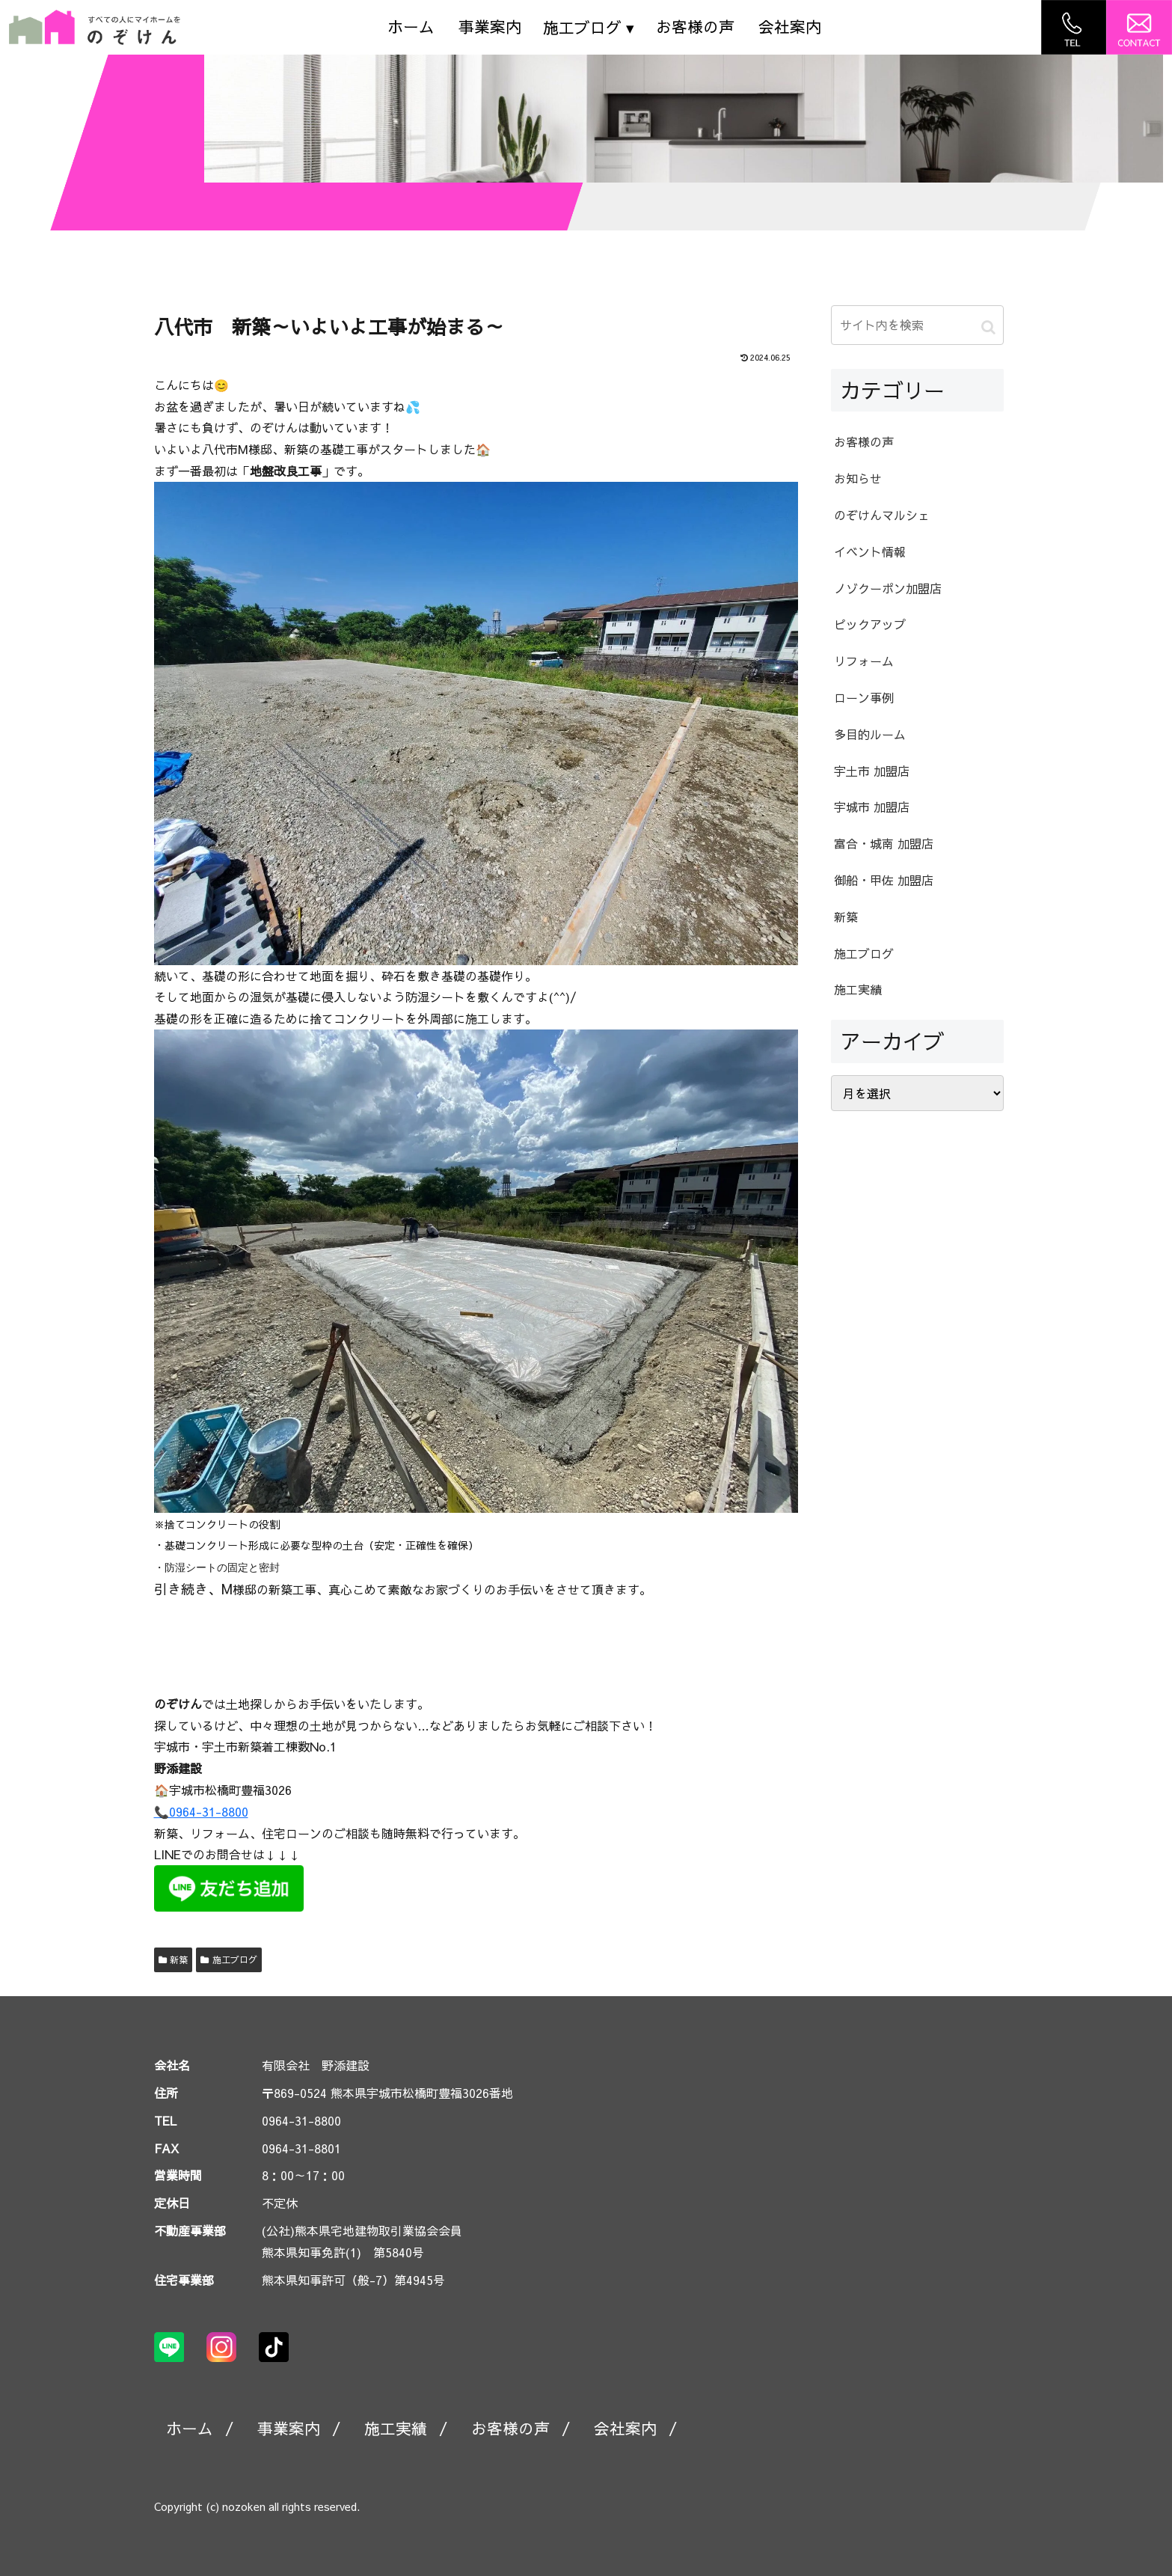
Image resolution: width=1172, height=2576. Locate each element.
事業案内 (489, 26)
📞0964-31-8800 (201, 1811)
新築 (173, 1959)
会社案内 (789, 26)
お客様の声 (695, 26)
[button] (988, 326)
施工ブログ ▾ (588, 27)
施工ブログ (228, 1959)
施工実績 (395, 2428)
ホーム (411, 26)
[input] (917, 325)
